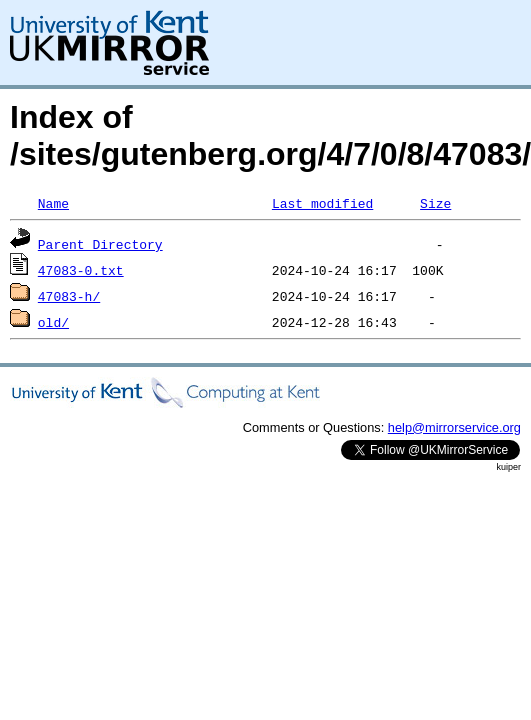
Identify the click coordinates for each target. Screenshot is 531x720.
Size (435, 203)
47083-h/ (69, 296)
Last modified (322, 203)
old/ (53, 322)
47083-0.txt (81, 270)
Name (53, 203)
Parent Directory (100, 244)
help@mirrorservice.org (454, 427)
